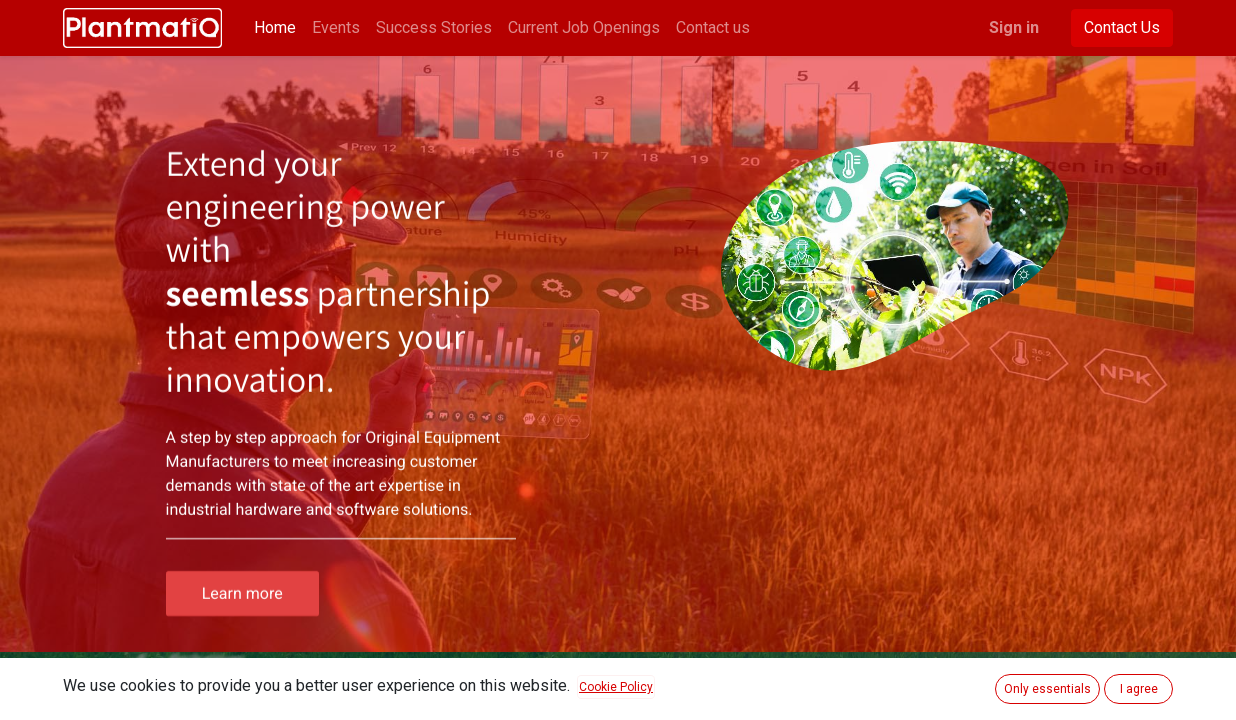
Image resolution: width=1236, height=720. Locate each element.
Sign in (1014, 27)
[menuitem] (275, 28)
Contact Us (1122, 27)
